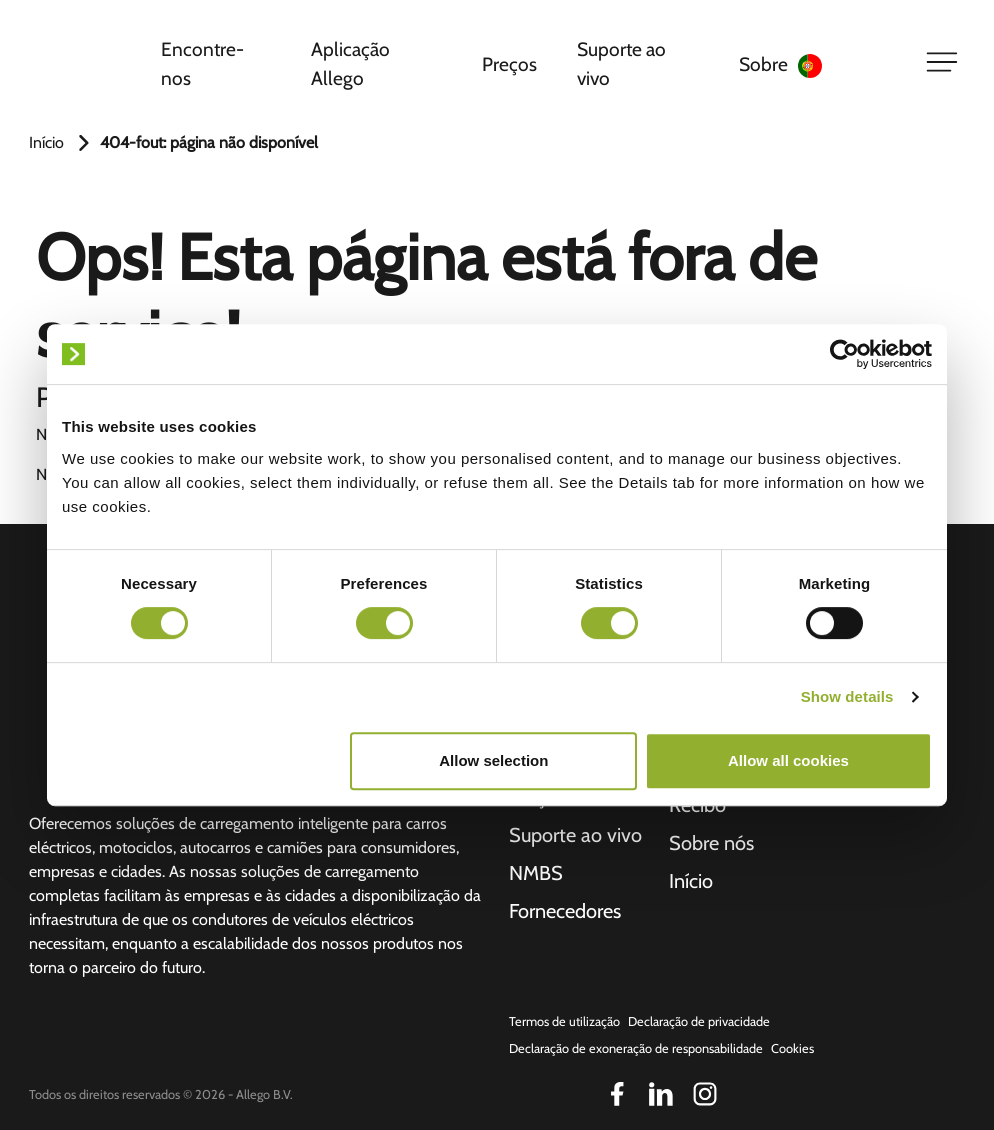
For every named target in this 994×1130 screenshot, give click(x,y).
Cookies (792, 1048)
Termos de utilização (564, 1021)
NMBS (536, 873)
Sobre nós (711, 843)
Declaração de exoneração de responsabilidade (636, 1048)
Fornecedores (565, 911)
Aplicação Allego (350, 63)
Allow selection (493, 760)
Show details (847, 696)
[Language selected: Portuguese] (849, 64)
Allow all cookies (788, 760)
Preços (509, 64)
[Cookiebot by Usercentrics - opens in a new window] (844, 354)
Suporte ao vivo (621, 63)
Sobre (763, 64)
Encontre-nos (202, 63)
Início (46, 142)
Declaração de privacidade (699, 1021)
